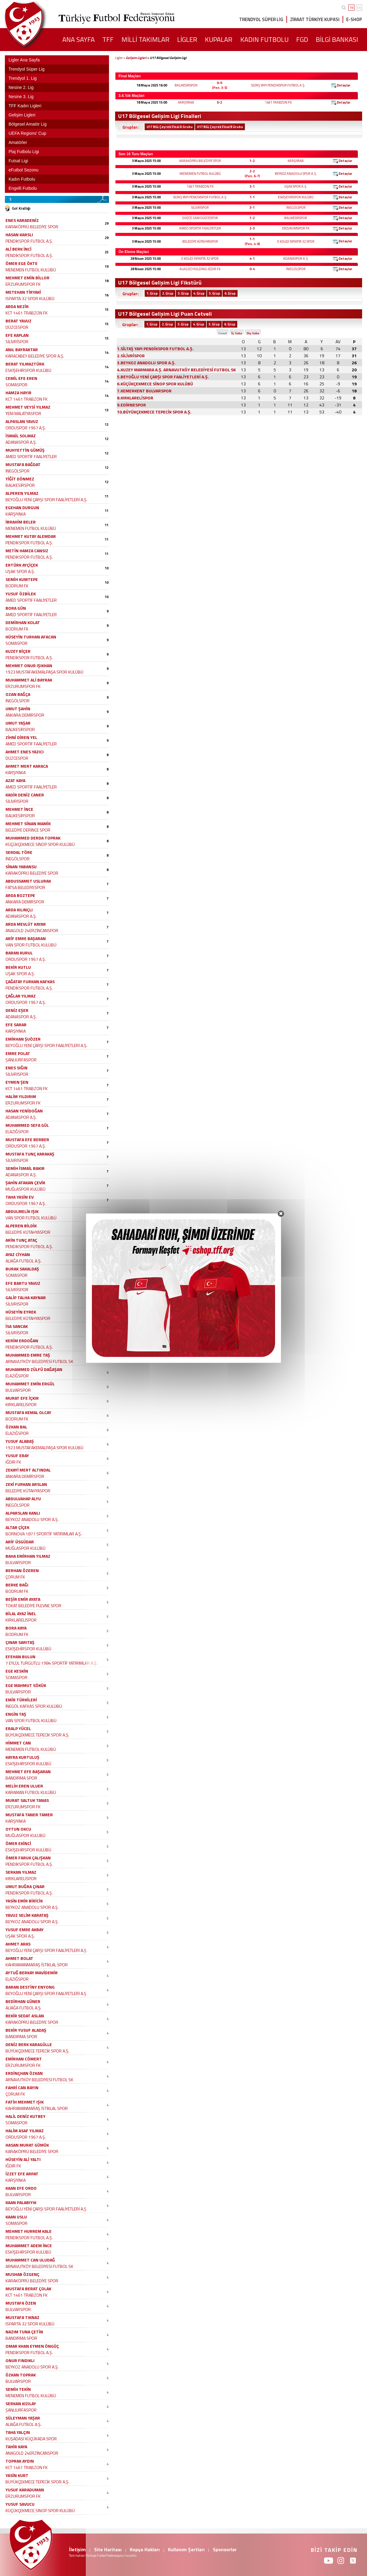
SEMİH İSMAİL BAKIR (25, 1168)
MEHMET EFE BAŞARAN (28, 1771)
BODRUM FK (16, 585)
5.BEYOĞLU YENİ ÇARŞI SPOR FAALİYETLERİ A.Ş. (163, 376)
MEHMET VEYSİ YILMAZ (27, 407)
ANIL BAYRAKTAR (21, 349)
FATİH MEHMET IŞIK (24, 2102)
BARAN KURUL (19, 953)
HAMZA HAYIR (18, 392)
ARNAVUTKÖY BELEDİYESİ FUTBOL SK (39, 1361)
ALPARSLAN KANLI (22, 1513)
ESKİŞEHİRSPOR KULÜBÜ (296, 197)
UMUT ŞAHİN (17, 708)
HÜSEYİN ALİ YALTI (23, 2159)
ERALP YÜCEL (18, 1728)
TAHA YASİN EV (19, 1197)
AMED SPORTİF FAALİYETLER (200, 228)
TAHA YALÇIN (17, 2432)
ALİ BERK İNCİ (18, 249)
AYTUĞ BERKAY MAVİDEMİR (31, 1972)
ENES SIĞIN (16, 1067)
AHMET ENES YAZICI (24, 751)
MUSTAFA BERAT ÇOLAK (28, 2288)
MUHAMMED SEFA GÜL (27, 1125)
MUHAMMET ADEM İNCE (28, 2245)
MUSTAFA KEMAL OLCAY (28, 1412)
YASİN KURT (16, 2475)
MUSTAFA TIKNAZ (22, 2317)
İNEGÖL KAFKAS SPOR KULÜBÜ (33, 1706)
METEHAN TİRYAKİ (23, 292)
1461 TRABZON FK (278, 102)
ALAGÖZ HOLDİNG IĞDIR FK (200, 268)
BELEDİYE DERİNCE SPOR (27, 830)
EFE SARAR (16, 1024)
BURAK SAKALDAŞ (22, 1269)
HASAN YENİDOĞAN (24, 1111)
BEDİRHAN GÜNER (22, 2001)
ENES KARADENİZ (22, 220)
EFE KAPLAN (17, 335)
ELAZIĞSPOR (17, 1131)
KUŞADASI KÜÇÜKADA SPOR (31, 2438)
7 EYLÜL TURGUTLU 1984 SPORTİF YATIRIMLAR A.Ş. (51, 1663)
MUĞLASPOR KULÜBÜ (25, 1189)
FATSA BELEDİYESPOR (25, 887)
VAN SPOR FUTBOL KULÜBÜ (30, 945)
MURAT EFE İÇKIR (22, 1398)
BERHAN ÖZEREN (22, 1570)
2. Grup (167, 293)
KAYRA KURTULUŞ (22, 1757)
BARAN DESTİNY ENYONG (30, 1987)
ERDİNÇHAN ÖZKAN (24, 2073)
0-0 (219, 82)
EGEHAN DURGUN (22, 507)
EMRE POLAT (17, 1053)
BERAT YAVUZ (18, 321)
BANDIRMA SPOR (21, 1778)
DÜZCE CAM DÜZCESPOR (200, 217)
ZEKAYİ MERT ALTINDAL (28, 1470)
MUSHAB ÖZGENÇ (22, 2274)
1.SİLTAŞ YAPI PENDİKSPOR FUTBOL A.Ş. (155, 348)
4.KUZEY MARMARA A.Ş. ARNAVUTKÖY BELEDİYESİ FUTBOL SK (176, 369)
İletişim (77, 2549)
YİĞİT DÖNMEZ (19, 479)
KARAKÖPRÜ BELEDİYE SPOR (200, 160)
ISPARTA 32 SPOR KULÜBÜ (29, 298)
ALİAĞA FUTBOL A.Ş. (23, 1261)
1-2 (252, 160)
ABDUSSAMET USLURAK (28, 881)
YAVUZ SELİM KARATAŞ (27, 1915)
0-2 (219, 102)
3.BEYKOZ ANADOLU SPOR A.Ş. (146, 362)
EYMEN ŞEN (16, 1082)
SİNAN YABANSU (21, 866)
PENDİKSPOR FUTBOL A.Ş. (29, 241)
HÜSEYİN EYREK (20, 1312)
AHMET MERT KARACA (26, 766)
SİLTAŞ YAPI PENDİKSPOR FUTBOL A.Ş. (278, 85)
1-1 (252, 239)
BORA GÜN (15, 608)
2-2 (252, 171)
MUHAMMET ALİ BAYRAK (28, 680)
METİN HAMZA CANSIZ (26, 550)
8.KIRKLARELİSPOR (135, 398)
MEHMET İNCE (19, 809)
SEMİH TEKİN (18, 2389)
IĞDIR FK (13, 1462)
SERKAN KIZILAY (20, 2403)
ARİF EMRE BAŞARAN (25, 938)
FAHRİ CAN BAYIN (21, 2087)
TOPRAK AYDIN (19, 2461)
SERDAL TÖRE (18, 852)
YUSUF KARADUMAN (24, 2489)
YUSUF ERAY (17, 1455)
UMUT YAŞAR (18, 723)
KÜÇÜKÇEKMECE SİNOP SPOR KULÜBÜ (40, 844)
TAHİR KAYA (16, 2446)
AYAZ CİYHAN (17, 1254)
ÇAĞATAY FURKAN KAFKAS (30, 981)
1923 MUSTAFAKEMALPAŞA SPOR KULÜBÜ (44, 672)
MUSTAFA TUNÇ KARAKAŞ (29, 1154)
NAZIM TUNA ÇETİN (24, 2331)
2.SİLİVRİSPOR (131, 355)
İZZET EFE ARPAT (21, 2173)
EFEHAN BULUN (20, 1656)
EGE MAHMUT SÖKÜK (25, 1685)
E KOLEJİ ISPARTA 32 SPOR (295, 241)
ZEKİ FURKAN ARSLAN (26, 1484)
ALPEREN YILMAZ (21, 493)
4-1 (252, 258)
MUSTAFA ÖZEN (20, 2303)
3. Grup (183, 293)
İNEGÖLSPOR (296, 207)
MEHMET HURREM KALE (28, 2231)
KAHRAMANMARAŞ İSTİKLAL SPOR (36, 1964)
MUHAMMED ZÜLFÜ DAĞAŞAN (33, 1369)
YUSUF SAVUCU (20, 2504)
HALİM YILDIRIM (20, 1096)
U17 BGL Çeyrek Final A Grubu (170, 126)
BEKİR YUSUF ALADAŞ (25, 2030)
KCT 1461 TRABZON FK (26, 313)
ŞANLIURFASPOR (21, 1059)
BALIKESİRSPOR (186, 85)
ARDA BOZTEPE (20, 895)
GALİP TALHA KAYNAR (25, 1297)
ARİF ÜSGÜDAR (19, 1541)
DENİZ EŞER (16, 1010)
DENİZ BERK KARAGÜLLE (28, 2044)
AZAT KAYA (15, 780)
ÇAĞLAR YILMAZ (20, 996)
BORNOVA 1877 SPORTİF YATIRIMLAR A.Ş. (43, 1534)
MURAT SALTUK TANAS (27, 1800)
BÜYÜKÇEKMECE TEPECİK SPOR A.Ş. (37, 1735)
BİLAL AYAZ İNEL (20, 1613)
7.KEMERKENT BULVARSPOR (144, 391)
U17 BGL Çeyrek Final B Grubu (220, 126)
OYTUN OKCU (18, 1829)
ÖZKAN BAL (16, 1427)
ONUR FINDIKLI (20, 2360)
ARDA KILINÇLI (19, 909)
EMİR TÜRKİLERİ (21, 1699)
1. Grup (152, 293)
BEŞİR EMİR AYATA (22, 1599)
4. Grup (199, 293)
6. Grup (230, 293)
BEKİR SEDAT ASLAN (24, 2015)
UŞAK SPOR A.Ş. (295, 186)
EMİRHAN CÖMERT (23, 2059)
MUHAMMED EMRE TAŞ (27, 1355)
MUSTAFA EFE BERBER (27, 1139)
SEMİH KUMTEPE (21, 579)
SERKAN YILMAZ (20, 1872)
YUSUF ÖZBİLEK (20, 593)
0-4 (252, 268)
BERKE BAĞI (16, 1585)
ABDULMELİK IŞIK (21, 1211)
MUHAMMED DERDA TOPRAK (32, 838)
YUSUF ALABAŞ (19, 1441)
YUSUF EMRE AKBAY (24, 1929)
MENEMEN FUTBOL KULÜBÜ (200, 173)
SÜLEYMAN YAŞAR (22, 2418)
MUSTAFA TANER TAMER (29, 1814)
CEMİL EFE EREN (21, 378)
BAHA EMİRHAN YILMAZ (27, 1556)
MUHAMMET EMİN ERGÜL (30, 1383)
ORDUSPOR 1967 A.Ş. (25, 427)
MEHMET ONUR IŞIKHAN (28, 665)
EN (359, 8)
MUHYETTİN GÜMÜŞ (25, 450)
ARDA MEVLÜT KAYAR (25, 924)
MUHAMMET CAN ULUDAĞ (30, 2260)
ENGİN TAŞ (15, 1714)
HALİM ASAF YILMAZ (24, 2130)
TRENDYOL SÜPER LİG (261, 19)
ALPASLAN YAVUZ (21, 421)
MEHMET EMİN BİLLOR (27, 277)
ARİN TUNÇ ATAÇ (21, 1240)
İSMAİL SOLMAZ (20, 435)
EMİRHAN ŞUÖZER (23, 1039)
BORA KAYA (16, 1628)
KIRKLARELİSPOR (21, 1404)
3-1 (252, 186)
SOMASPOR (16, 384)
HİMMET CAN (18, 1743)
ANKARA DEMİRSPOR (24, 715)
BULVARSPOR (18, 1390)
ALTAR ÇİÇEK (17, 1527)
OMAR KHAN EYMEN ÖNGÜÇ (32, 2346)
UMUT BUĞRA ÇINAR (25, 1886)
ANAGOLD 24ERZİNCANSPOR (31, 930)
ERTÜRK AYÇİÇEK (21, 565)
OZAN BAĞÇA (17, 694)
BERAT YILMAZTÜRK (24, 364)
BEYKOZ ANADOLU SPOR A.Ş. (296, 173)
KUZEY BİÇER (18, 651)
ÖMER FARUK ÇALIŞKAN (28, 1857)
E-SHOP (354, 19)
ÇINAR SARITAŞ (20, 1642)
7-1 (252, 197)
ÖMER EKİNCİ (18, 1843)
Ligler (119, 57)
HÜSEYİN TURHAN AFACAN (30, 637)
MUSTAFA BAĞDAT (23, 464)
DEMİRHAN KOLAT (22, 622)
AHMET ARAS (18, 1944)
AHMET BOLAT (19, 1958)
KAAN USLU (16, 2217)
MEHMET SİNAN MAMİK (28, 823)
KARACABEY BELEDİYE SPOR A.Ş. (34, 356)
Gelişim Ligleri (136, 57)
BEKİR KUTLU (18, 967)
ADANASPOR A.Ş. (296, 258)
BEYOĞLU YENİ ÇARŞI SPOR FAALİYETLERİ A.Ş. (46, 499)
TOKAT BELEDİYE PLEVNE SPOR (33, 1605)
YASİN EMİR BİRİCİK (24, 1901)
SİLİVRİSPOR (200, 207)
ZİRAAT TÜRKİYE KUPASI (315, 19)
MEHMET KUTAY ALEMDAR (30, 536)
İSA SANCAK (16, 1326)
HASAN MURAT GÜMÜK (27, 2145)
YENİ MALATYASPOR (23, 413)
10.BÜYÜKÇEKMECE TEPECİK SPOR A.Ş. (154, 412)
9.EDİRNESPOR (131, 405)
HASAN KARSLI (19, 234)
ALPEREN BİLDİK (21, 1225)
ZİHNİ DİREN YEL (21, 737)
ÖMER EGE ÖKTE (21, 263)
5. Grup (214, 293)
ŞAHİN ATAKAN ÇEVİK (25, 1182)
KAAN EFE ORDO (21, 2188)
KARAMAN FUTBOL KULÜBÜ (30, 1792)
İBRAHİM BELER (20, 522)
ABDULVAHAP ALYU (23, 1498)
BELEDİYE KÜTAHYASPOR (200, 241)
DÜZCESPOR (16, 327)
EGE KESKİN (16, 1671)
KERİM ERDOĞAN (21, 1340)
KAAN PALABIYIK (20, 2202)
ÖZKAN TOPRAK (20, 2375)
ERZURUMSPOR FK (295, 228)
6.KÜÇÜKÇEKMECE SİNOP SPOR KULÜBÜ (155, 383)
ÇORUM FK (15, 1577)
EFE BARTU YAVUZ (22, 1283)
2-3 (252, 228)
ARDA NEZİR (17, 306)
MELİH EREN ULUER (24, 1786)
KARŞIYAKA (186, 102)
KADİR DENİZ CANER (24, 795)
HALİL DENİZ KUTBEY (25, 2116)
